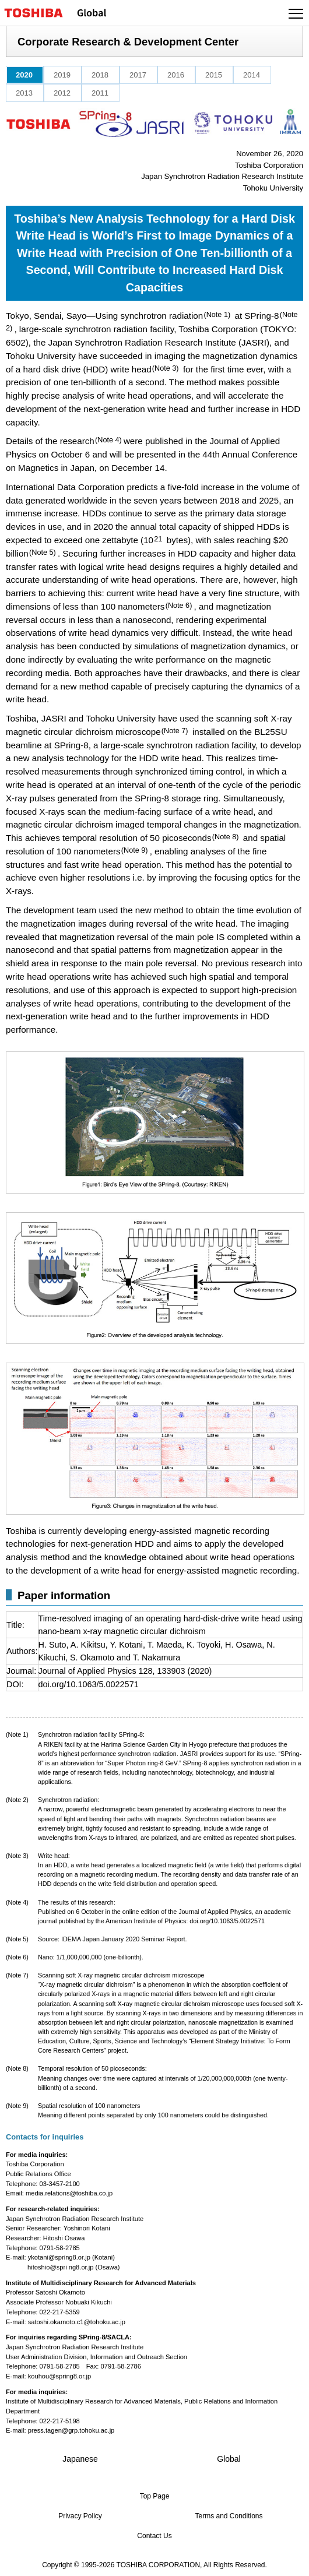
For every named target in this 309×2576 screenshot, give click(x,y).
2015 (213, 75)
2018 (100, 75)
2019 (62, 75)
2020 (24, 75)
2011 (100, 93)
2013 (24, 93)
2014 (251, 75)
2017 (137, 75)
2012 (62, 93)
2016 (175, 75)
